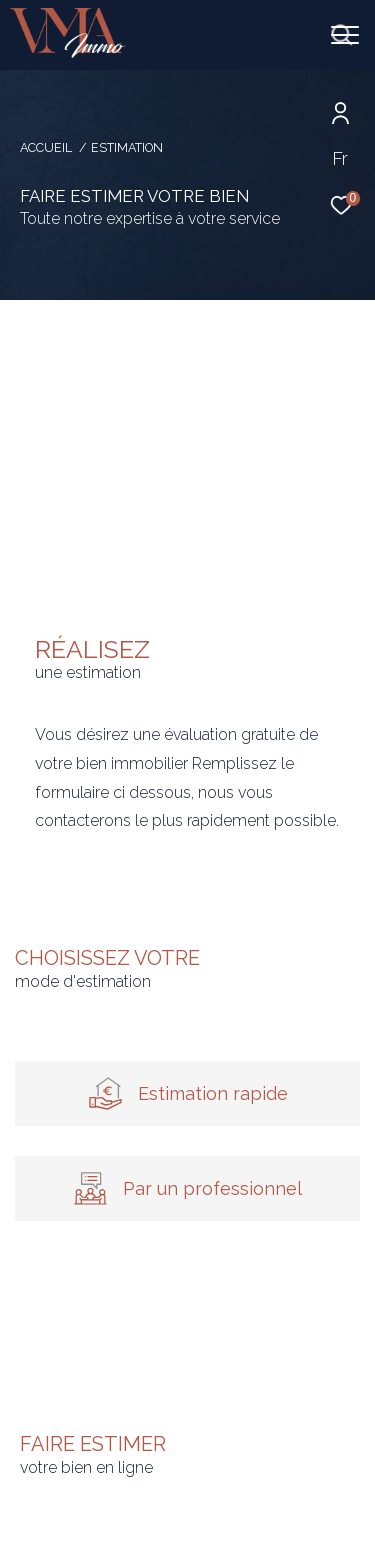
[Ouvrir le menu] (345, 35)
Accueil (46, 147)
